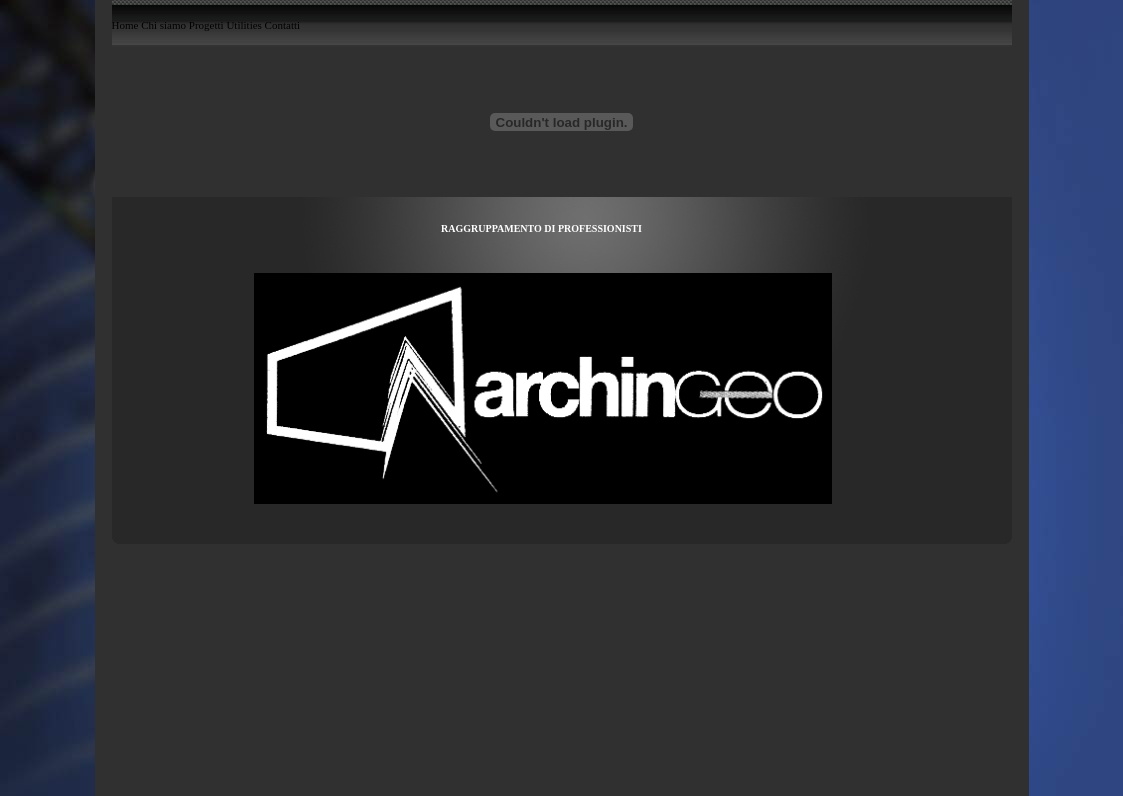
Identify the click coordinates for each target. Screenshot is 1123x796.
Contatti (282, 26)
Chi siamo (163, 26)
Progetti (206, 26)
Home (125, 26)
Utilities (243, 26)
